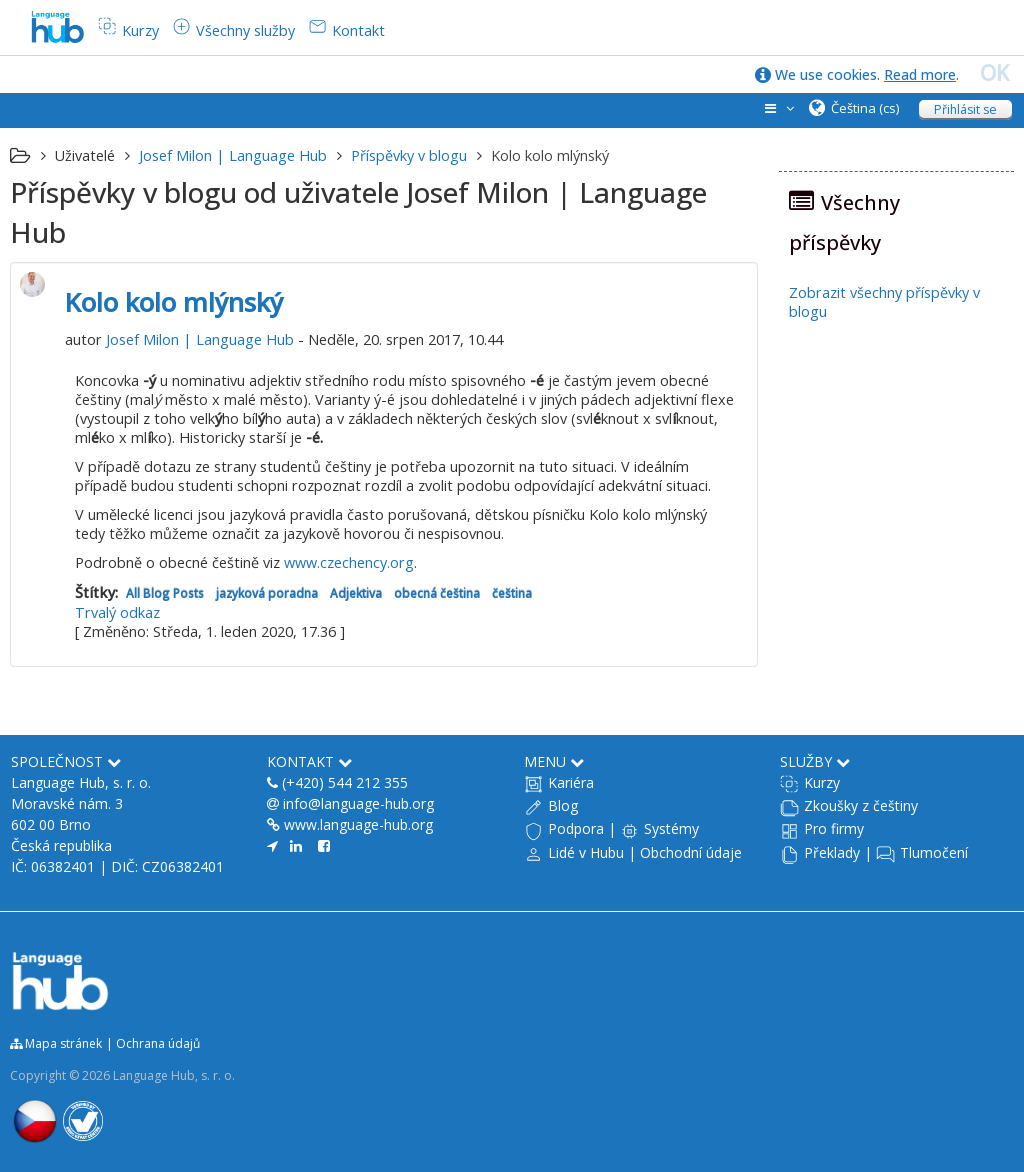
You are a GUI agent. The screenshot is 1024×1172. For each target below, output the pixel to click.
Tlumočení (934, 852)
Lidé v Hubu (586, 852)
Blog (563, 805)
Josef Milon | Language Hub (200, 339)
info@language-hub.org (358, 803)
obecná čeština (437, 593)
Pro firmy (834, 828)
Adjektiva (356, 593)
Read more (920, 74)
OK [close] (994, 73)
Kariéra (571, 782)
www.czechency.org (349, 562)
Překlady (832, 852)
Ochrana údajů (158, 1043)
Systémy (671, 828)
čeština (512, 593)
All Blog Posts (165, 593)
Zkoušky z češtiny (861, 805)
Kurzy (822, 782)
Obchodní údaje (691, 852)
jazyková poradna (267, 593)
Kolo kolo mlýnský (174, 302)
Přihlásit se (965, 109)
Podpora (576, 828)
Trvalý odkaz (117, 612)
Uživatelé (85, 155)
